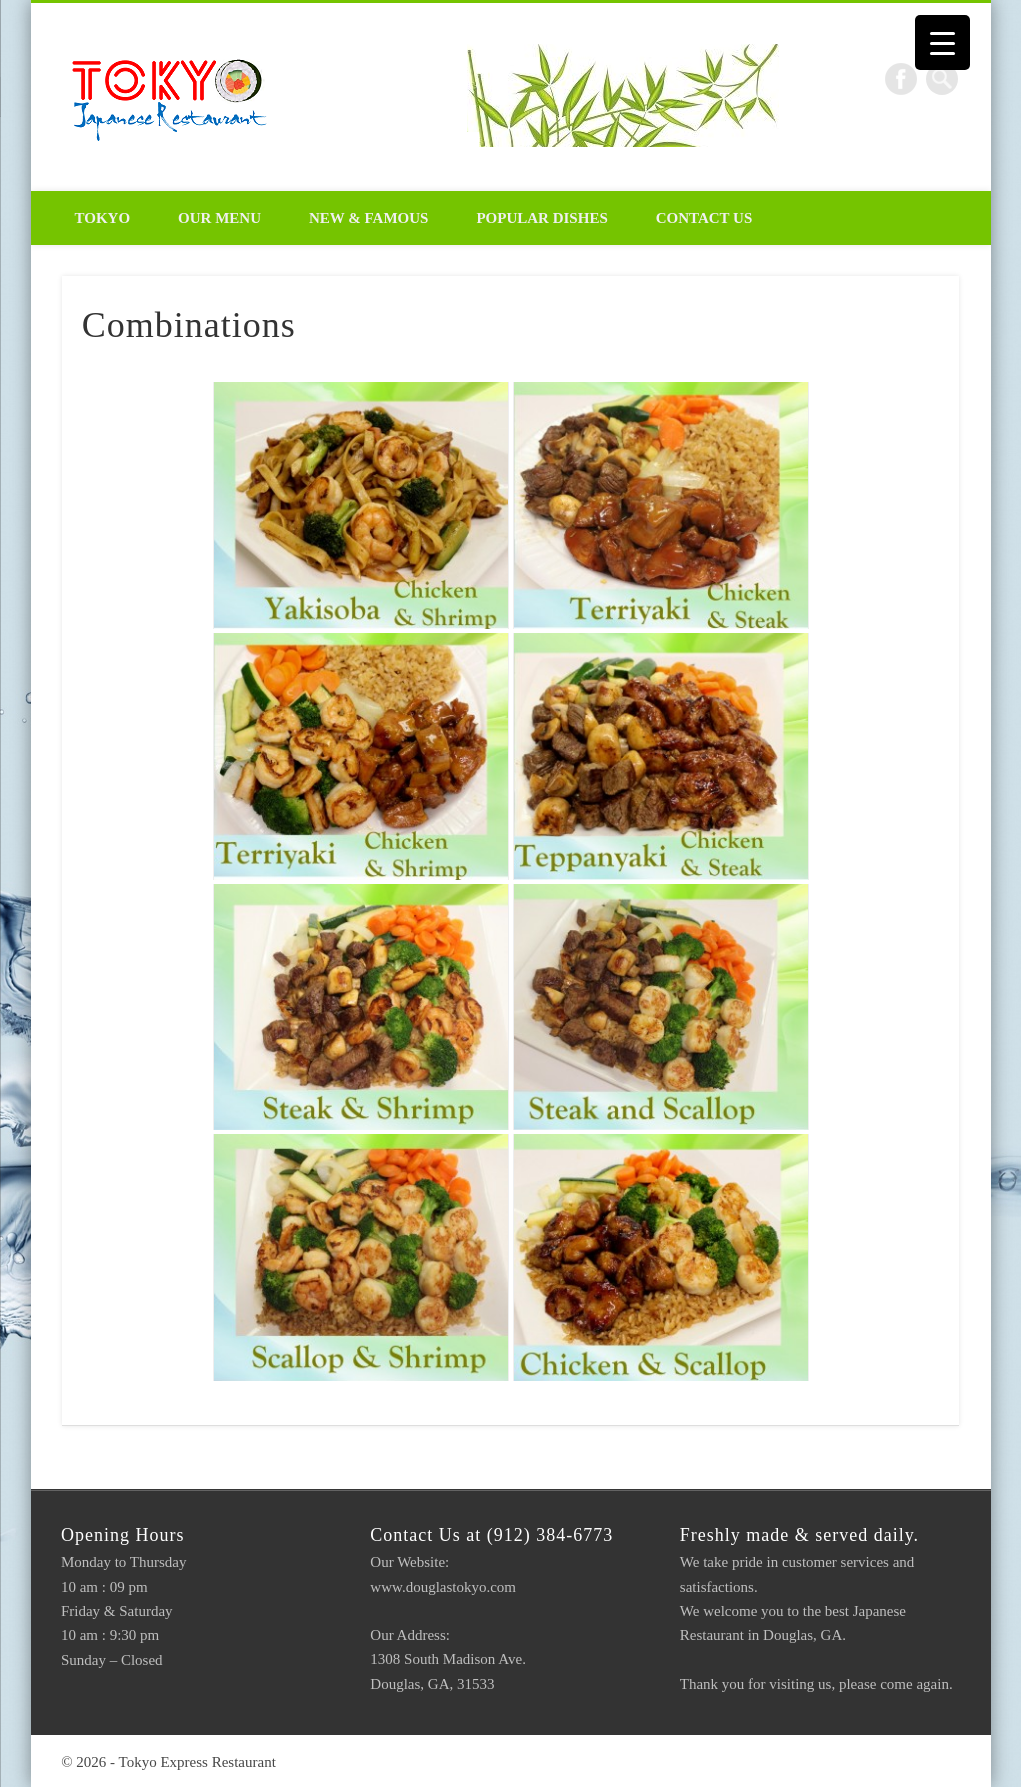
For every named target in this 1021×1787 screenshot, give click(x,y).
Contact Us (704, 218)
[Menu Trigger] (942, 42)
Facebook (901, 79)
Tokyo (103, 218)
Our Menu (219, 218)
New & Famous (368, 218)
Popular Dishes (541, 218)
